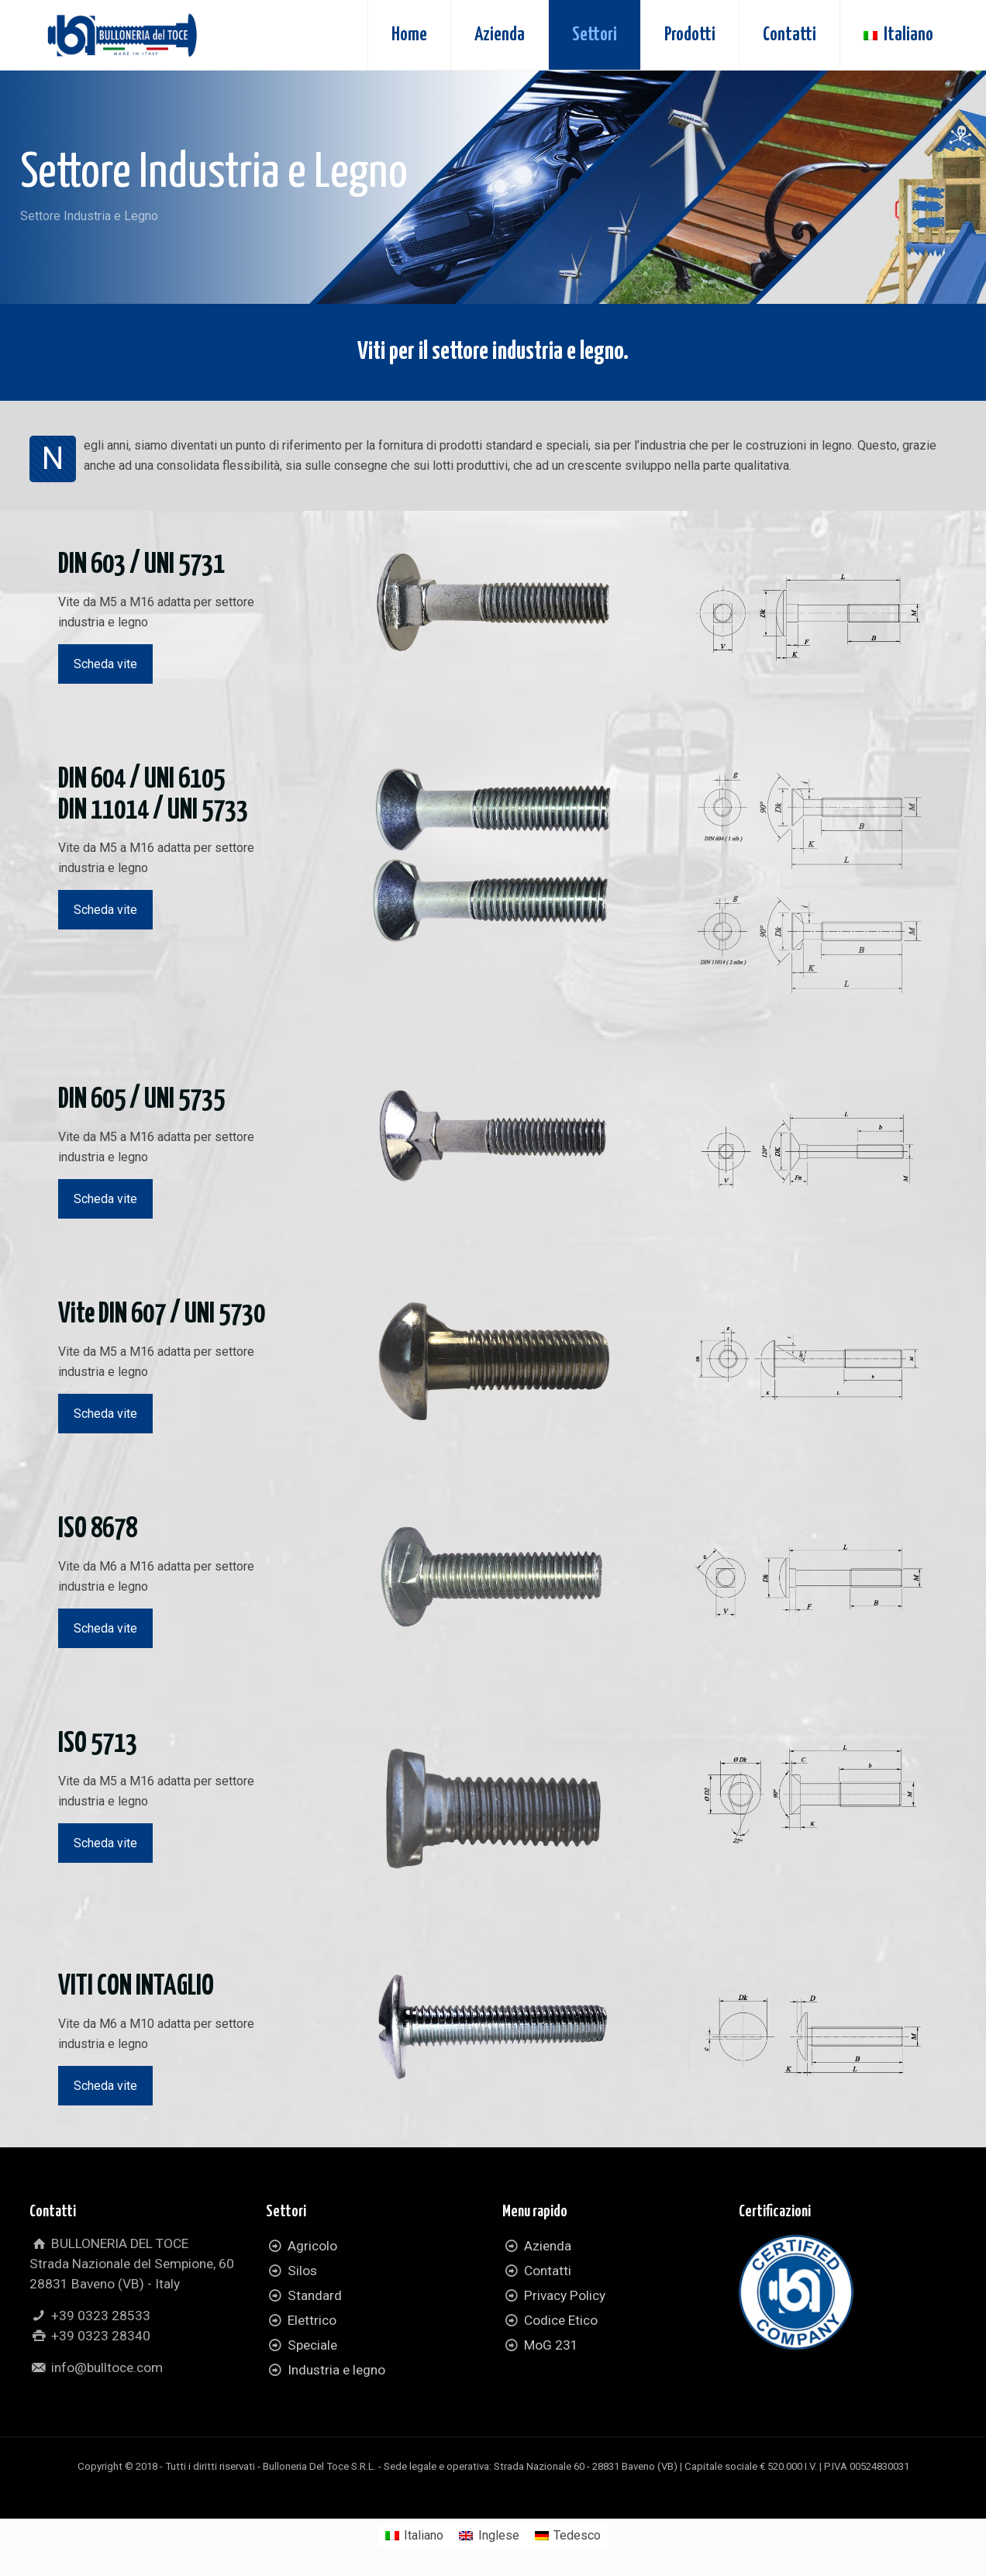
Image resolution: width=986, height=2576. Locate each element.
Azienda (547, 2246)
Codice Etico (561, 2320)
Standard (315, 2295)
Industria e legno (336, 2370)
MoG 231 (551, 2345)
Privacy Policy (564, 2295)
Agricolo (312, 2246)
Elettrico (312, 2320)
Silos (302, 2270)
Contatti (547, 2270)
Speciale (312, 2345)
